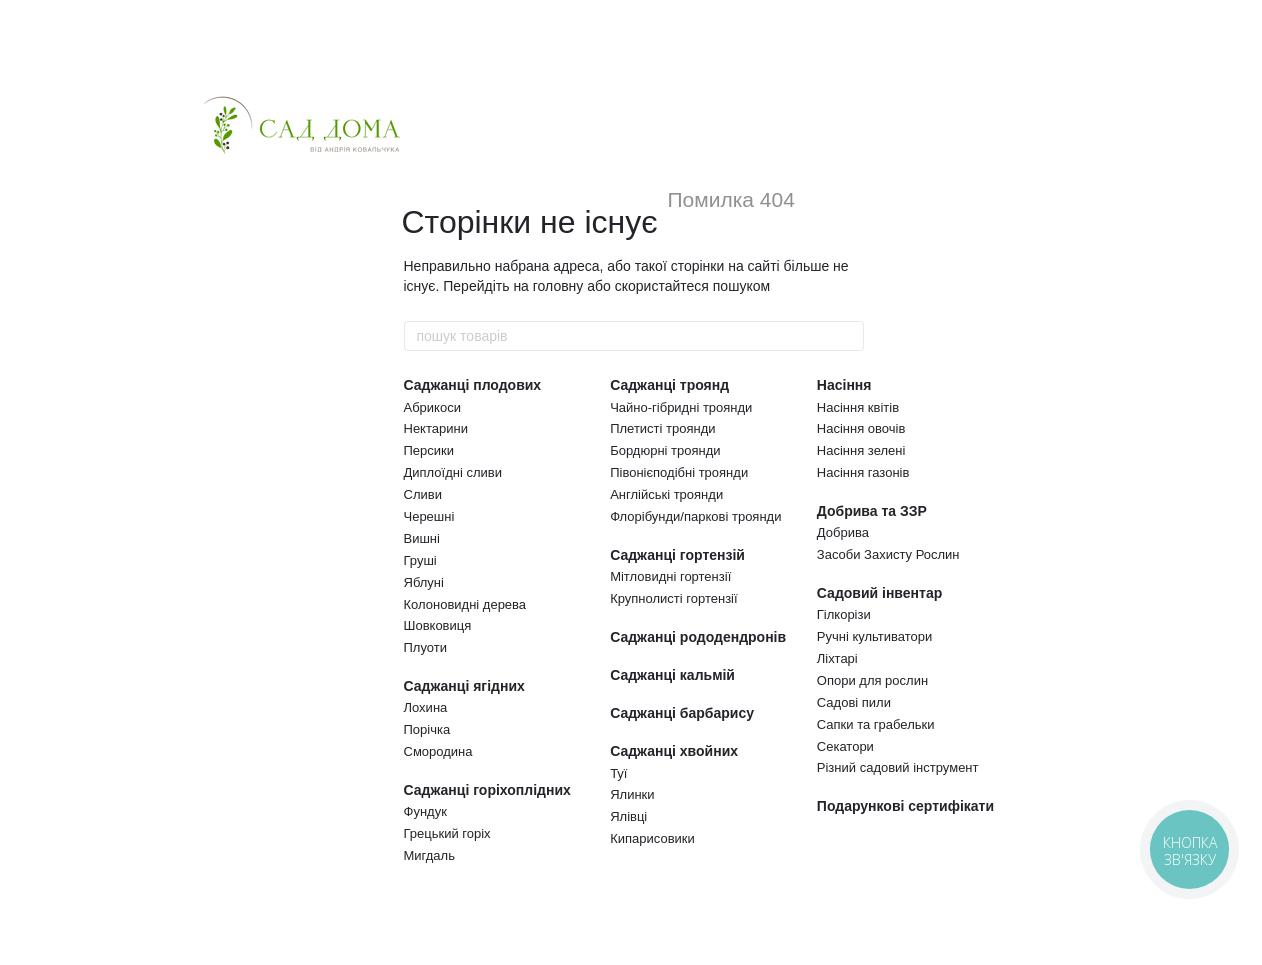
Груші (420, 560)
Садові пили (854, 702)
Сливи (423, 494)
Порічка (427, 729)
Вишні (422, 538)
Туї (618, 773)
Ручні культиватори (874, 636)
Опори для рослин (872, 680)
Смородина (438, 751)
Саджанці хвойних (674, 751)
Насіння (844, 385)
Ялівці (628, 816)
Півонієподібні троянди (679, 472)
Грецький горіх (447, 833)
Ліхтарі (837, 658)
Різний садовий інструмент (898, 767)
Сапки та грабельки (876, 724)
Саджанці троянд (669, 385)
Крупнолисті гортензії (673, 598)
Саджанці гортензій (677, 555)
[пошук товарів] (848, 336)
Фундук (425, 811)
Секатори (845, 746)
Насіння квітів (858, 407)
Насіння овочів (861, 428)
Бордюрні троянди (665, 450)
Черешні (429, 516)
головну (558, 286)
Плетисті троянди (662, 428)
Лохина (426, 707)
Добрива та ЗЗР (872, 511)
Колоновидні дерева (465, 604)
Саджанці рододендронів (698, 637)
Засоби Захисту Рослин (888, 554)
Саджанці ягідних (464, 686)
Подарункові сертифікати (905, 806)
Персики (429, 450)
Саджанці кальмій (672, 675)
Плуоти (425, 647)
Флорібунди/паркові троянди (695, 516)
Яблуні (424, 582)
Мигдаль (429, 855)
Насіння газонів (863, 472)
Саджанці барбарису (682, 713)
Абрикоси (432, 407)
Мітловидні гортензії (670, 576)
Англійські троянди (666, 494)
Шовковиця (438, 625)
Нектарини (436, 428)
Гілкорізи (844, 614)
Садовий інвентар (879, 593)
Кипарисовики (652, 838)
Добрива (843, 532)
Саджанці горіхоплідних (487, 790)
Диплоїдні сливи (453, 472)
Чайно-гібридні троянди (681, 407)
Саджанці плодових (473, 385)
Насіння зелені (861, 450)
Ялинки (632, 794)
